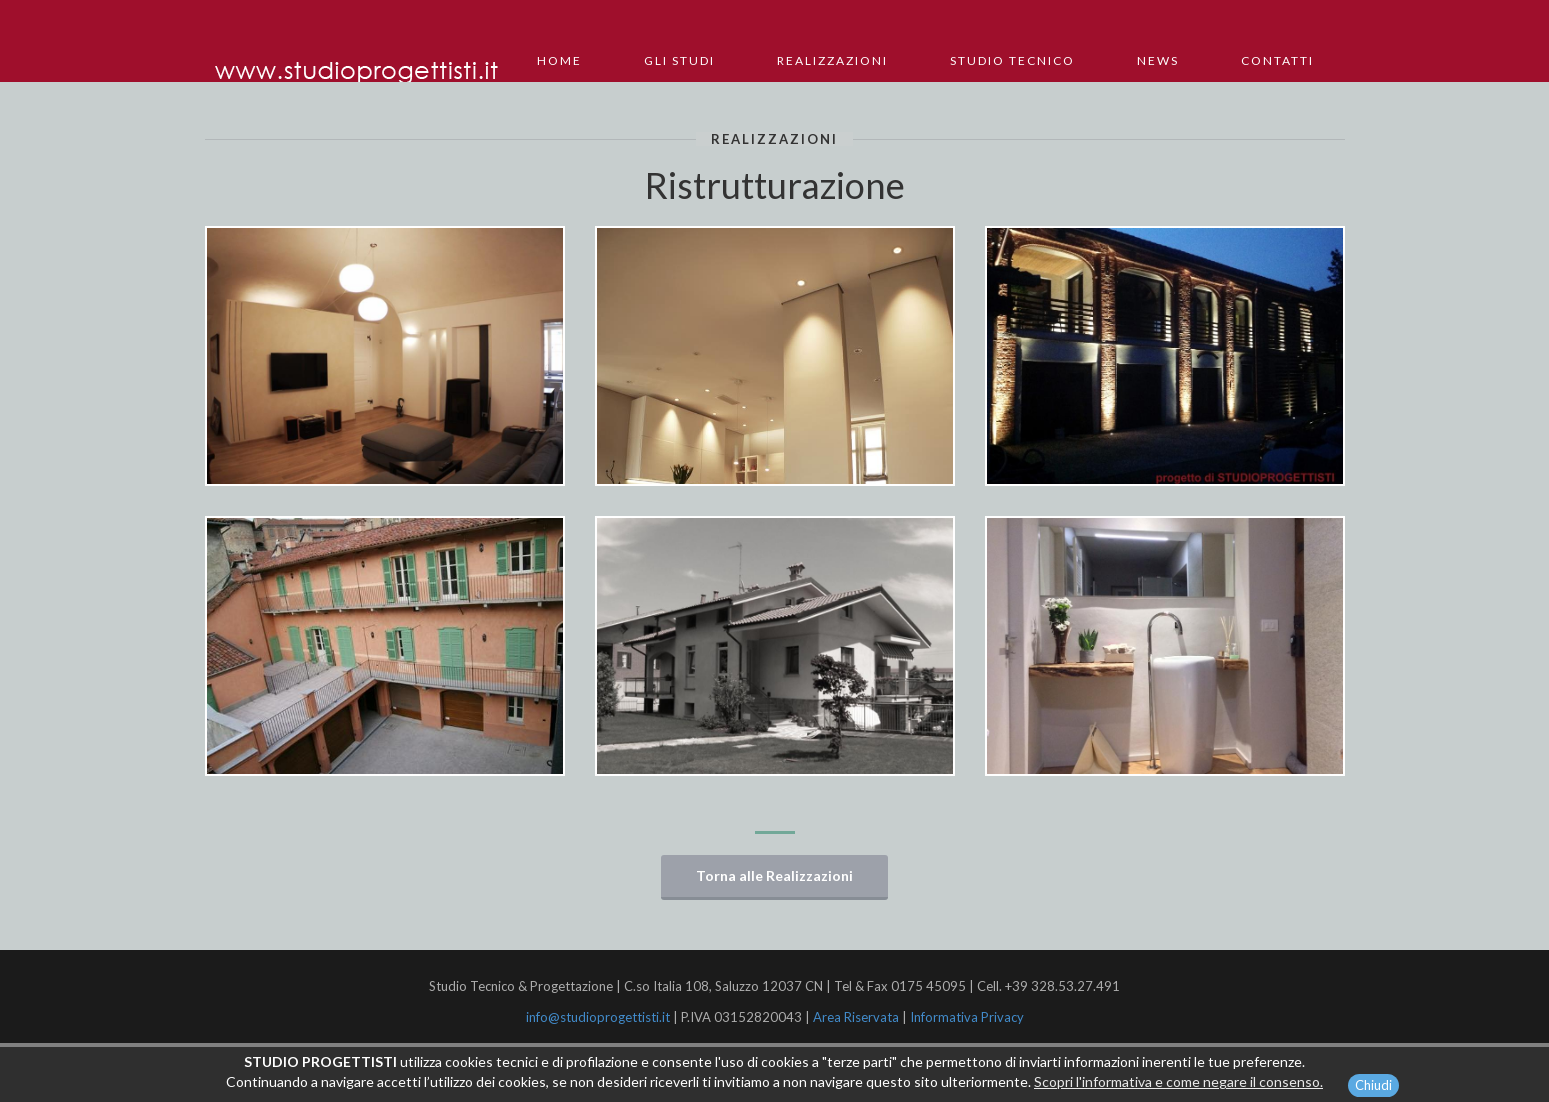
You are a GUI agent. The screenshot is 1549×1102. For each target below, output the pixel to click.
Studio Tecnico (1012, 60)
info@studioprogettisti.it (599, 1017)
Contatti (1277, 60)
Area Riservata (856, 1017)
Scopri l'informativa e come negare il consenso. (1178, 1085)
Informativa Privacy (967, 1017)
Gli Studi (679, 60)
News (1158, 60)
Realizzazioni (832, 60)
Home (559, 60)
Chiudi (1373, 1089)
